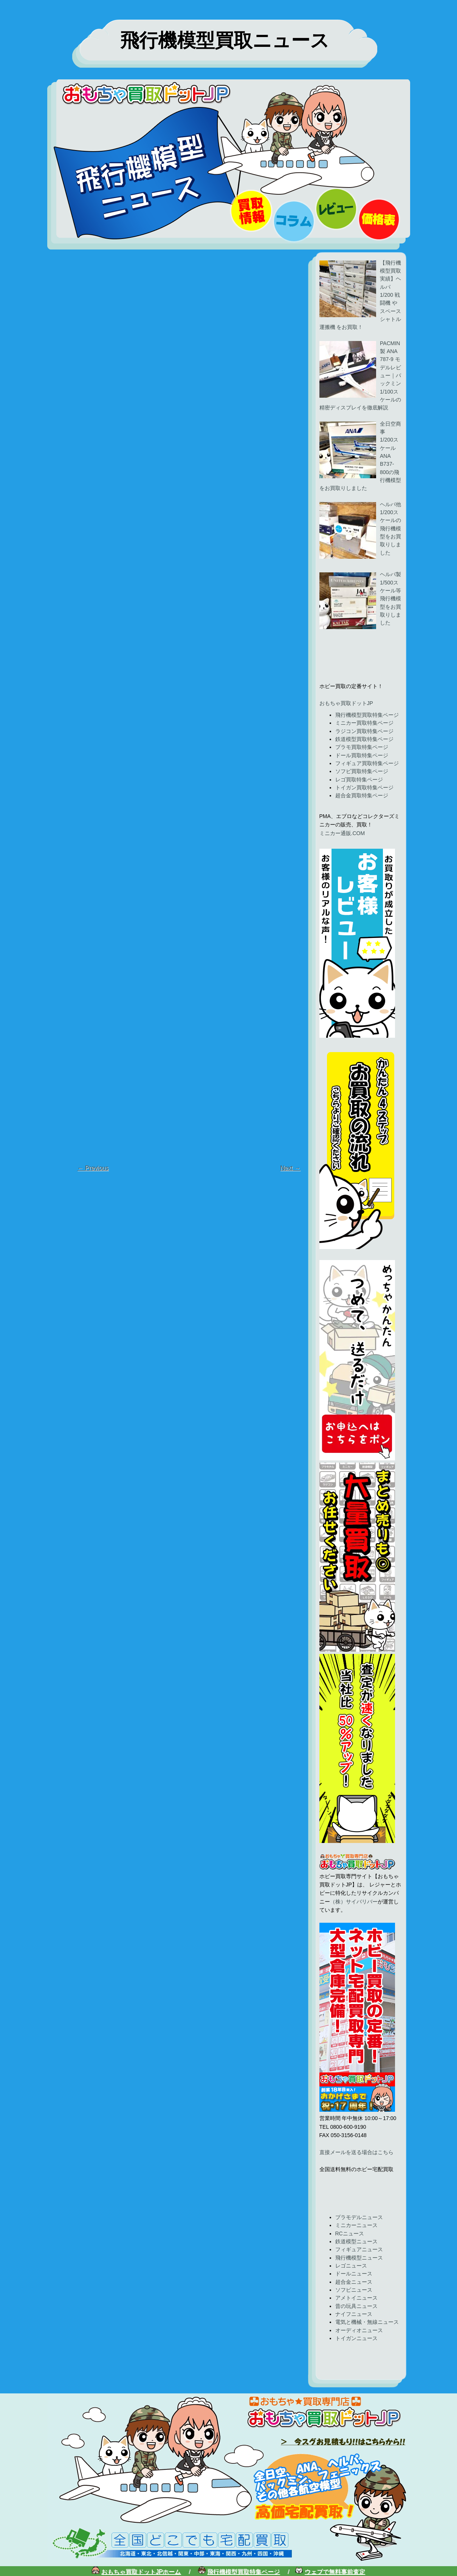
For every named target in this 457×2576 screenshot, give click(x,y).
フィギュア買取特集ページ (367, 763)
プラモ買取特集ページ (361, 747)
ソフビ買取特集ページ (361, 771)
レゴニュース (351, 2266)
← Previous (93, 1168)
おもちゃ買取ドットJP (346, 703)
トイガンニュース (356, 2338)
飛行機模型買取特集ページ (367, 715)
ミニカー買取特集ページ (364, 723)
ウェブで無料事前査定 (335, 2571)
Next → (290, 1168)
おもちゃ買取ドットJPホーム (141, 2571)
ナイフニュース (353, 2314)
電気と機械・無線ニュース (367, 2322)
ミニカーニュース (356, 2225)
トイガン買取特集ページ (364, 787)
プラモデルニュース (359, 2217)
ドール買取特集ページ (361, 755)
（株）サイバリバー (354, 1902)
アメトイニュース (356, 2298)
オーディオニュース (359, 2330)
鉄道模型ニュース (356, 2241)
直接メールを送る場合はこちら (356, 2152)
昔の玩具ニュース (356, 2306)
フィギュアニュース (359, 2249)
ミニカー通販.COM (342, 833)
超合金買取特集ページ (361, 795)
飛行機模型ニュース (359, 2258)
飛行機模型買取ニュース (224, 40)
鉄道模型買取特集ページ (364, 739)
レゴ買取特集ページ (359, 780)
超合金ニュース (353, 2282)
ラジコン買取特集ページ (364, 731)
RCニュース (349, 2233)
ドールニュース (353, 2274)
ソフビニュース (353, 2290)
